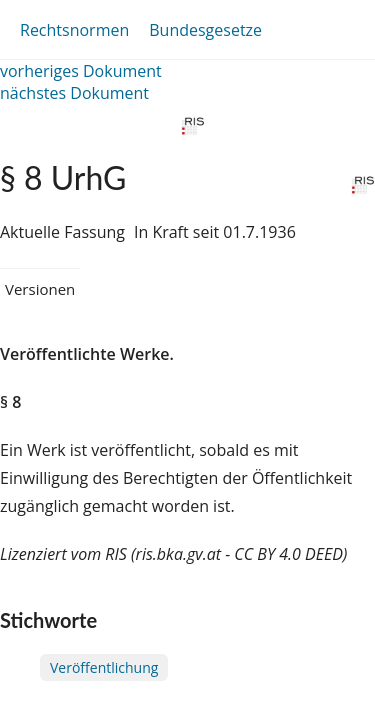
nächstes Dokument (74, 93)
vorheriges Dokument (81, 71)
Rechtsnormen (74, 30)
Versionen (40, 289)
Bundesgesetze (205, 30)
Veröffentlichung (104, 667)
